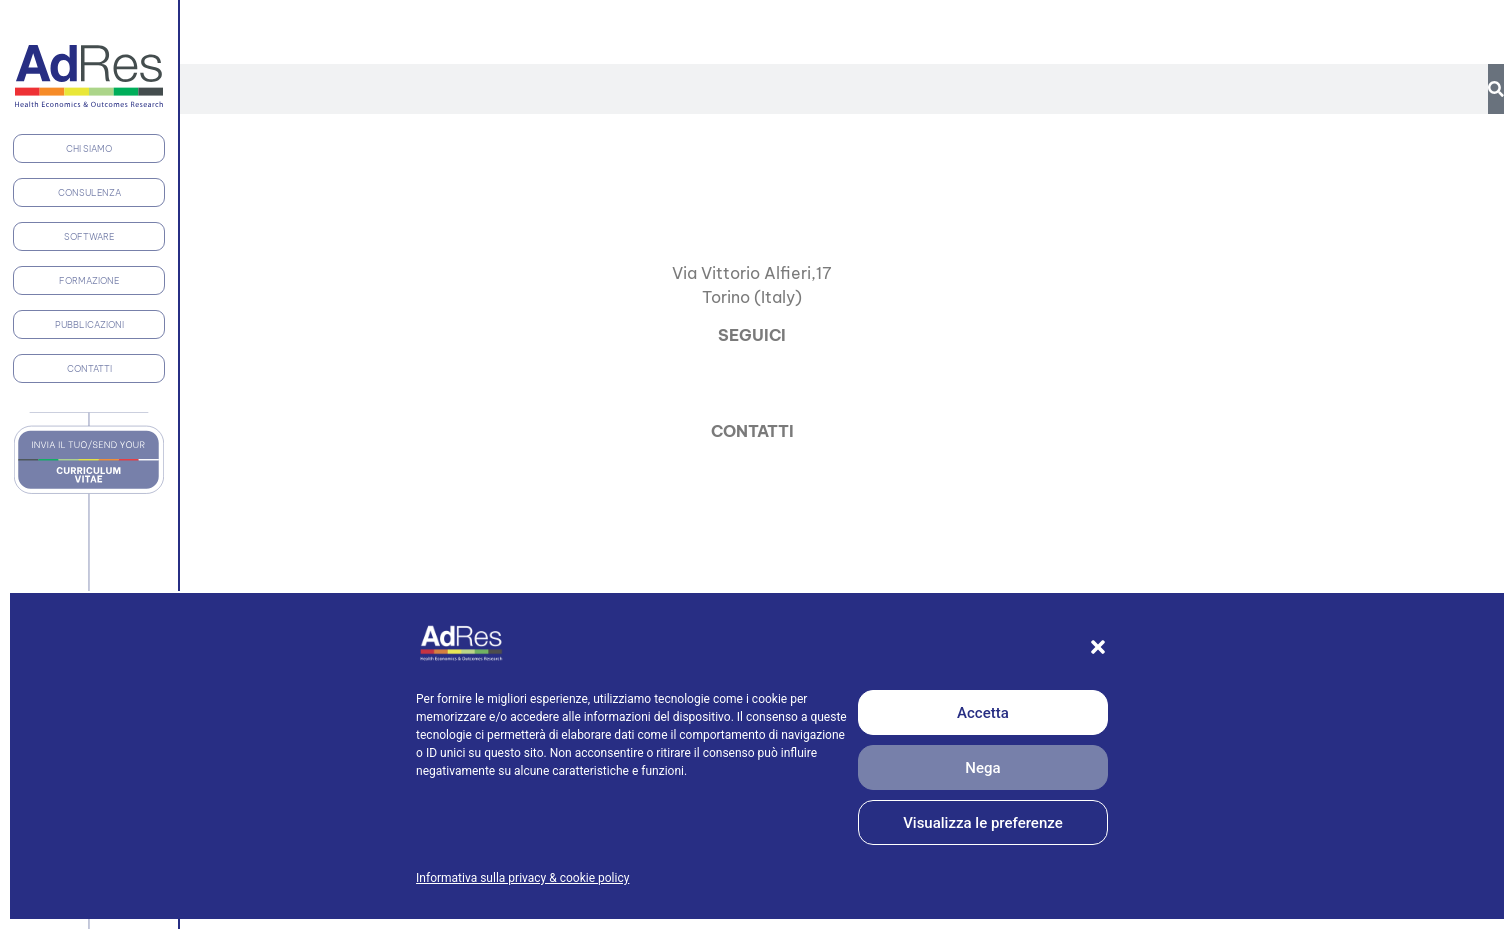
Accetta (983, 713)
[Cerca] (1496, 89)
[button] (1098, 647)
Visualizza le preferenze (983, 823)
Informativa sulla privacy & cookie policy (522, 878)
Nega (982, 768)
